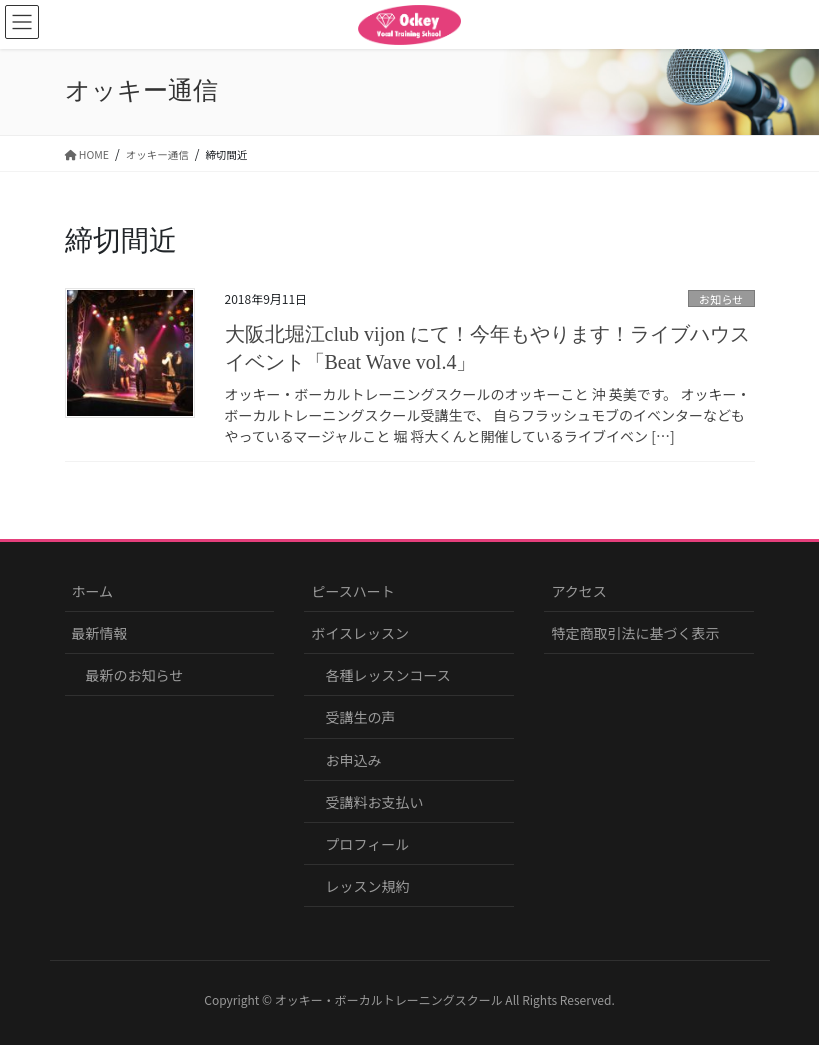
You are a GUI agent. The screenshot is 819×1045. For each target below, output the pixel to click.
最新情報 (100, 633)
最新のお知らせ (135, 675)
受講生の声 (360, 717)
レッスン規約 (367, 886)
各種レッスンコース (387, 675)
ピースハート (352, 591)
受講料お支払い (374, 802)
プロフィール (367, 844)
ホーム (93, 591)
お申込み (353, 760)
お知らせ (721, 299)
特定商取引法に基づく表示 (635, 633)
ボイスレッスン (360, 633)
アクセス (578, 591)
